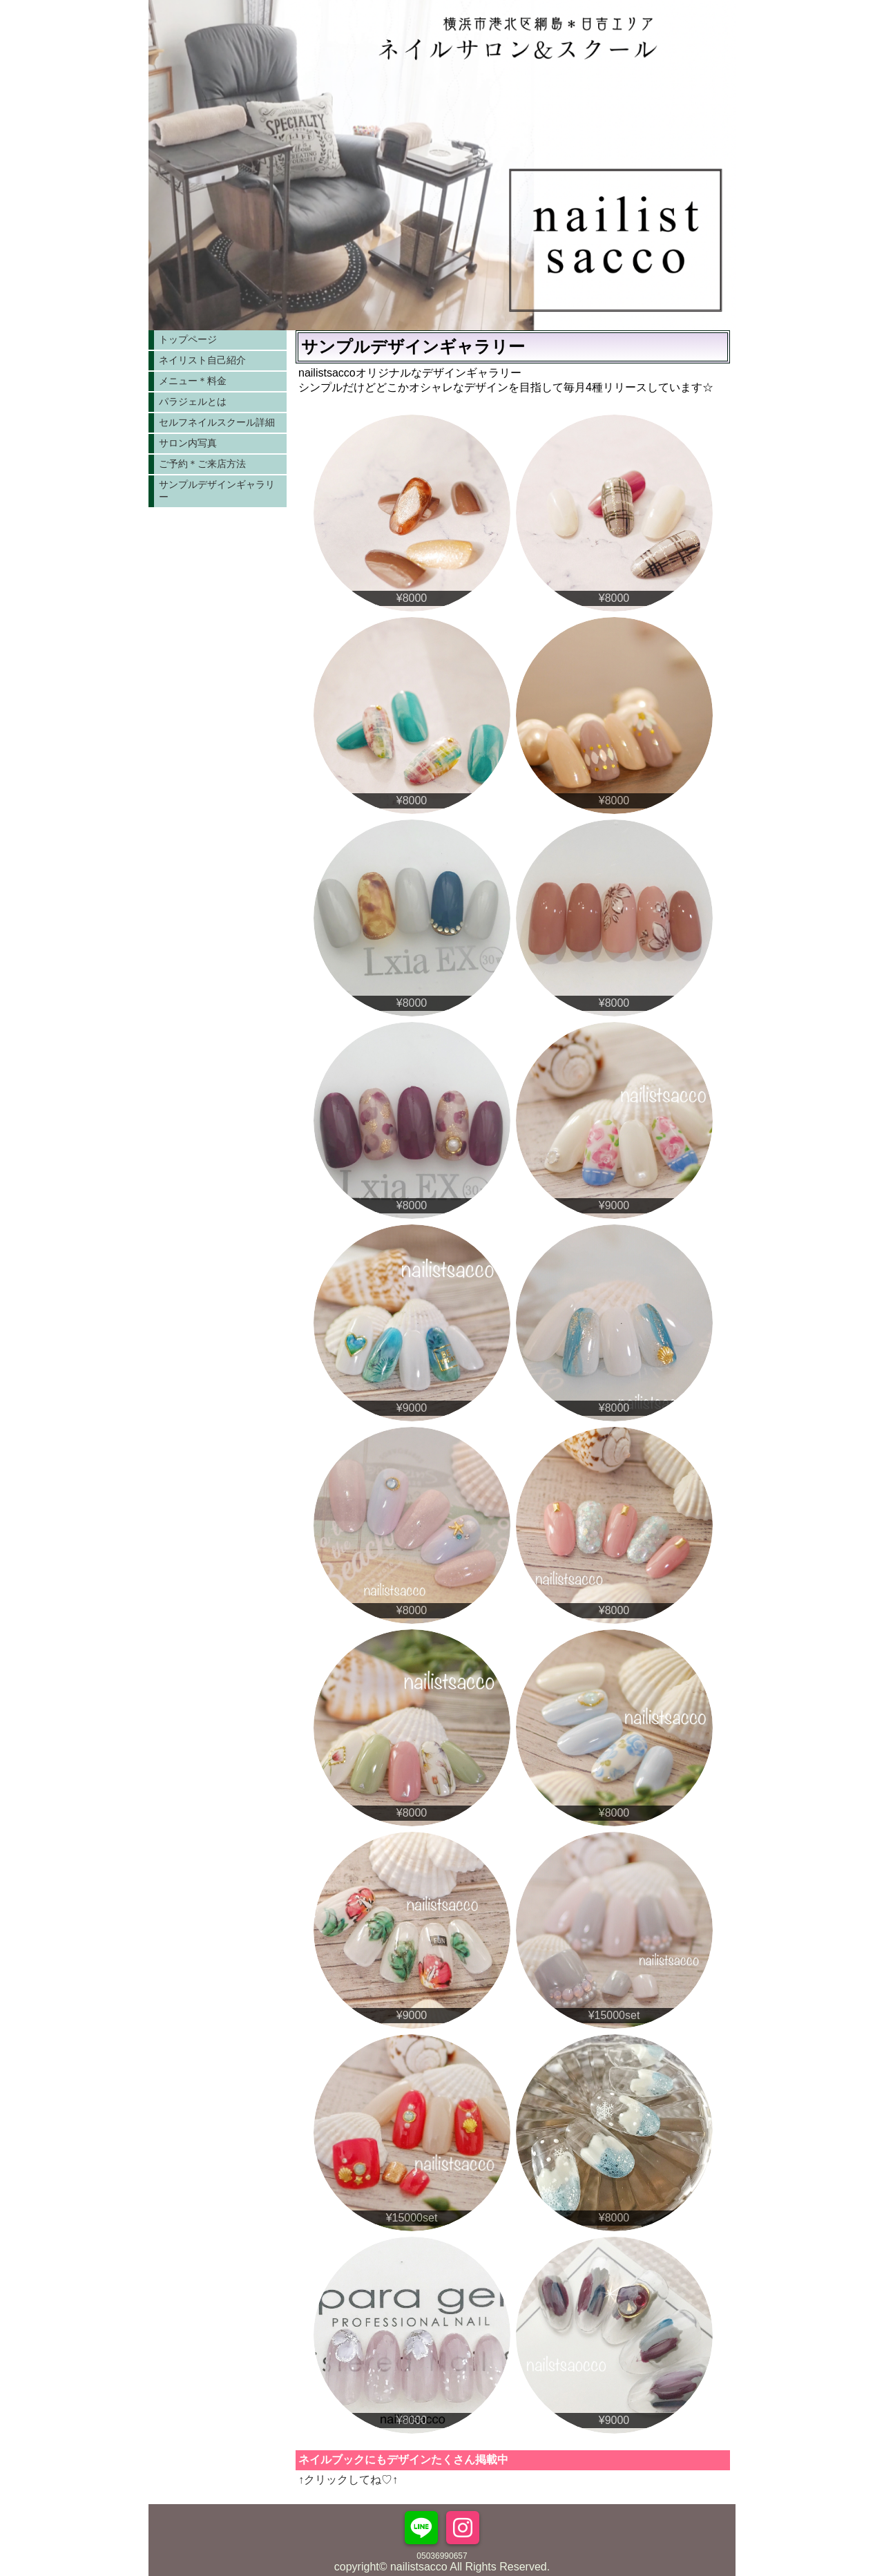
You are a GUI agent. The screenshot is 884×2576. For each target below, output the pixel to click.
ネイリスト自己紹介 (202, 360)
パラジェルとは (193, 401)
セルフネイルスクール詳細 (217, 422)
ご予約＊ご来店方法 (202, 463)
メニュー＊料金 (193, 380)
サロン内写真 (188, 442)
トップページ (188, 339)
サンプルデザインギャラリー (217, 490)
